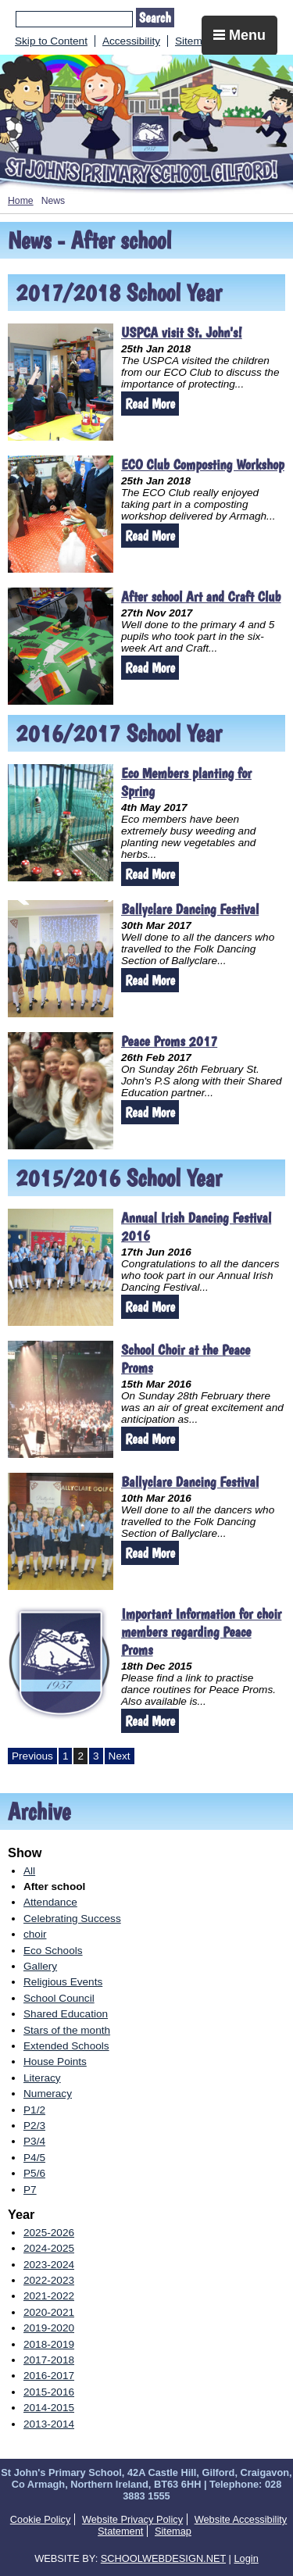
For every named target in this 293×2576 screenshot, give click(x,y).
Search (155, 17)
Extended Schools (66, 2046)
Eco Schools (53, 1950)
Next (119, 1756)
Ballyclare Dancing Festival (190, 909)
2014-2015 (48, 2407)
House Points (55, 2061)
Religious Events (62, 1982)
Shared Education (65, 2014)
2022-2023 (48, 2280)
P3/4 (34, 2141)
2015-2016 (48, 2392)
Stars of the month (66, 2030)
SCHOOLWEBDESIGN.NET (163, 2558)
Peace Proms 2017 (169, 1041)
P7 (30, 2189)
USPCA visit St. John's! (181, 332)
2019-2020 (48, 2328)
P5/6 (34, 2173)
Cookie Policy (40, 2519)
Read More (150, 403)
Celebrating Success (72, 1918)
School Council (59, 1998)
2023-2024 (48, 2265)
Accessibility (131, 41)
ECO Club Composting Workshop (202, 464)
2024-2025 (48, 2248)
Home (21, 200)
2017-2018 (48, 2360)
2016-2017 (48, 2375)
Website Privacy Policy (132, 2519)
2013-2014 (48, 2424)
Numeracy (47, 2093)
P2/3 (34, 2125)
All (29, 1871)
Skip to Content (51, 41)
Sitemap (194, 41)
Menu (239, 35)
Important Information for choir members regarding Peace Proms (201, 1632)
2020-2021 (48, 2312)
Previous (32, 1756)
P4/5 (34, 2157)
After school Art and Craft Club (201, 597)
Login (246, 2558)
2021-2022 (48, 2296)
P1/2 (34, 2110)
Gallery (40, 1966)
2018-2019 (48, 2344)
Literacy (42, 2078)
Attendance (50, 1902)
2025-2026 (48, 2232)
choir (34, 1934)
